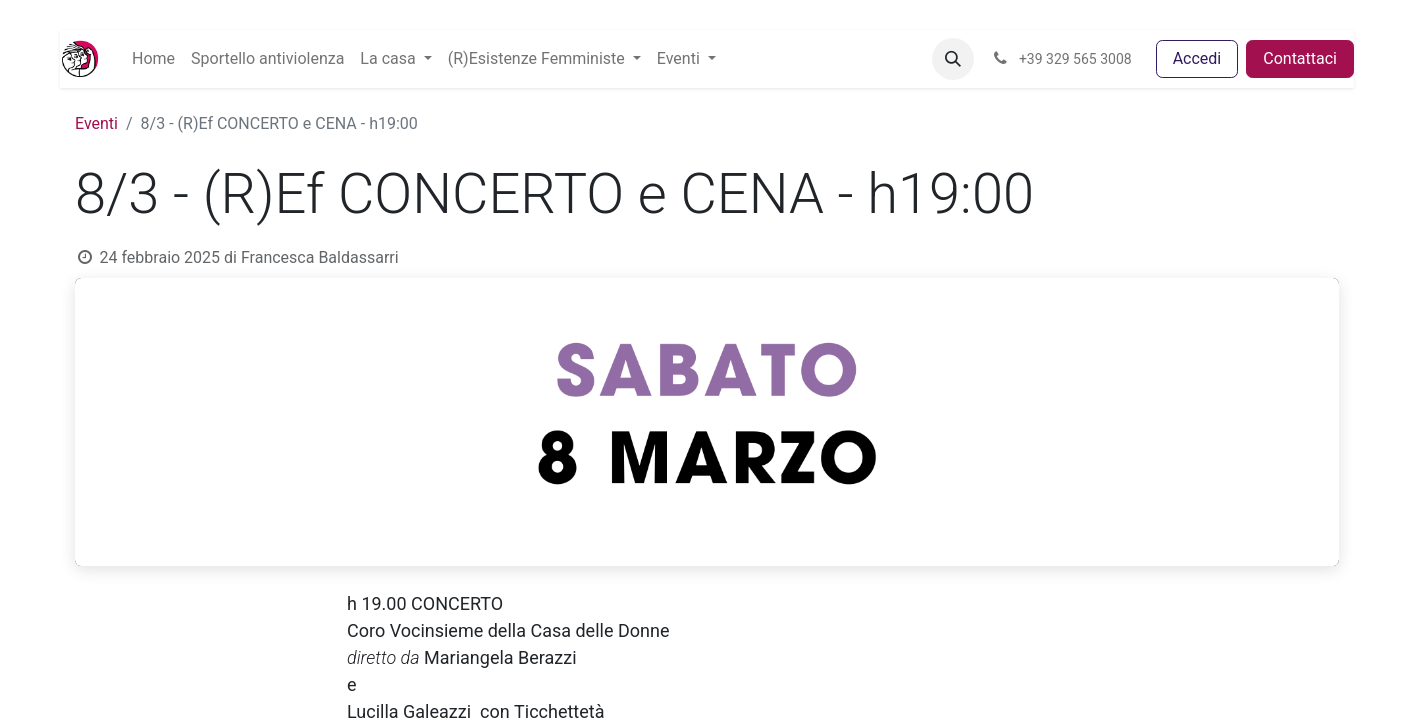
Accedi (1197, 58)
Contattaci (1300, 58)
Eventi (96, 123)
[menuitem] (153, 59)
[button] (953, 59)
